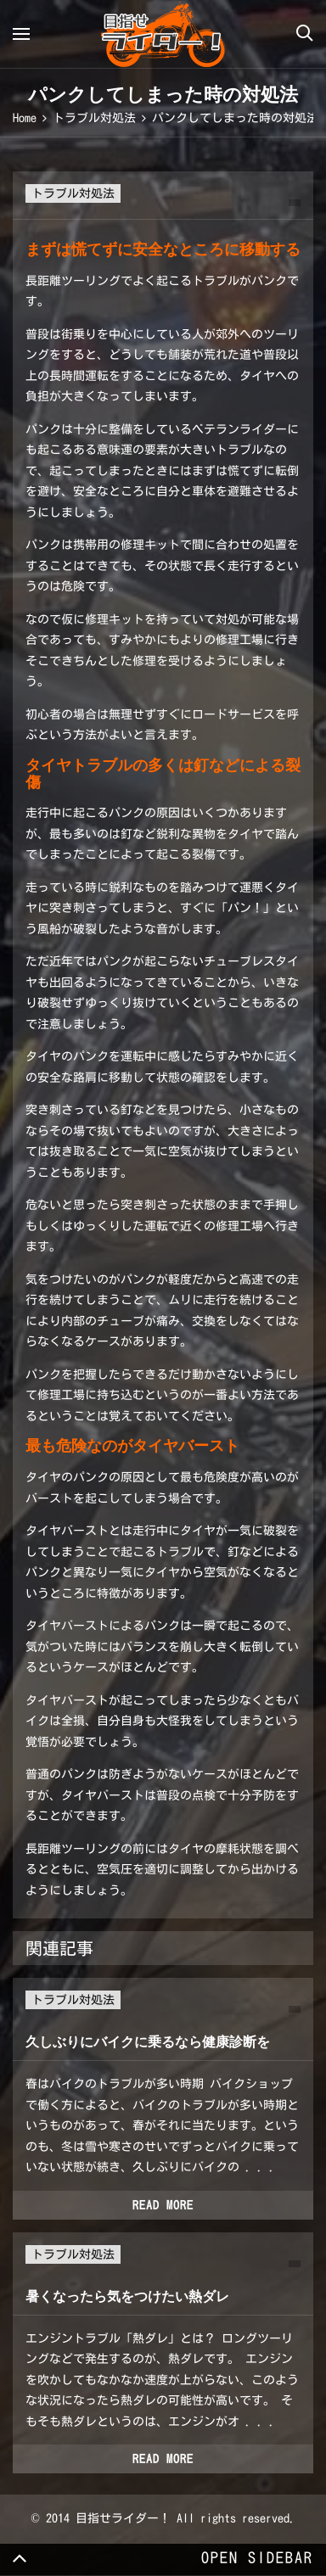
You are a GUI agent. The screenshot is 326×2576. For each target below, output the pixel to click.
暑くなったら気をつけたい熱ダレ (127, 2296)
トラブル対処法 (73, 193)
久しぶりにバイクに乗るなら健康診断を (147, 2042)
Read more (163, 2205)
